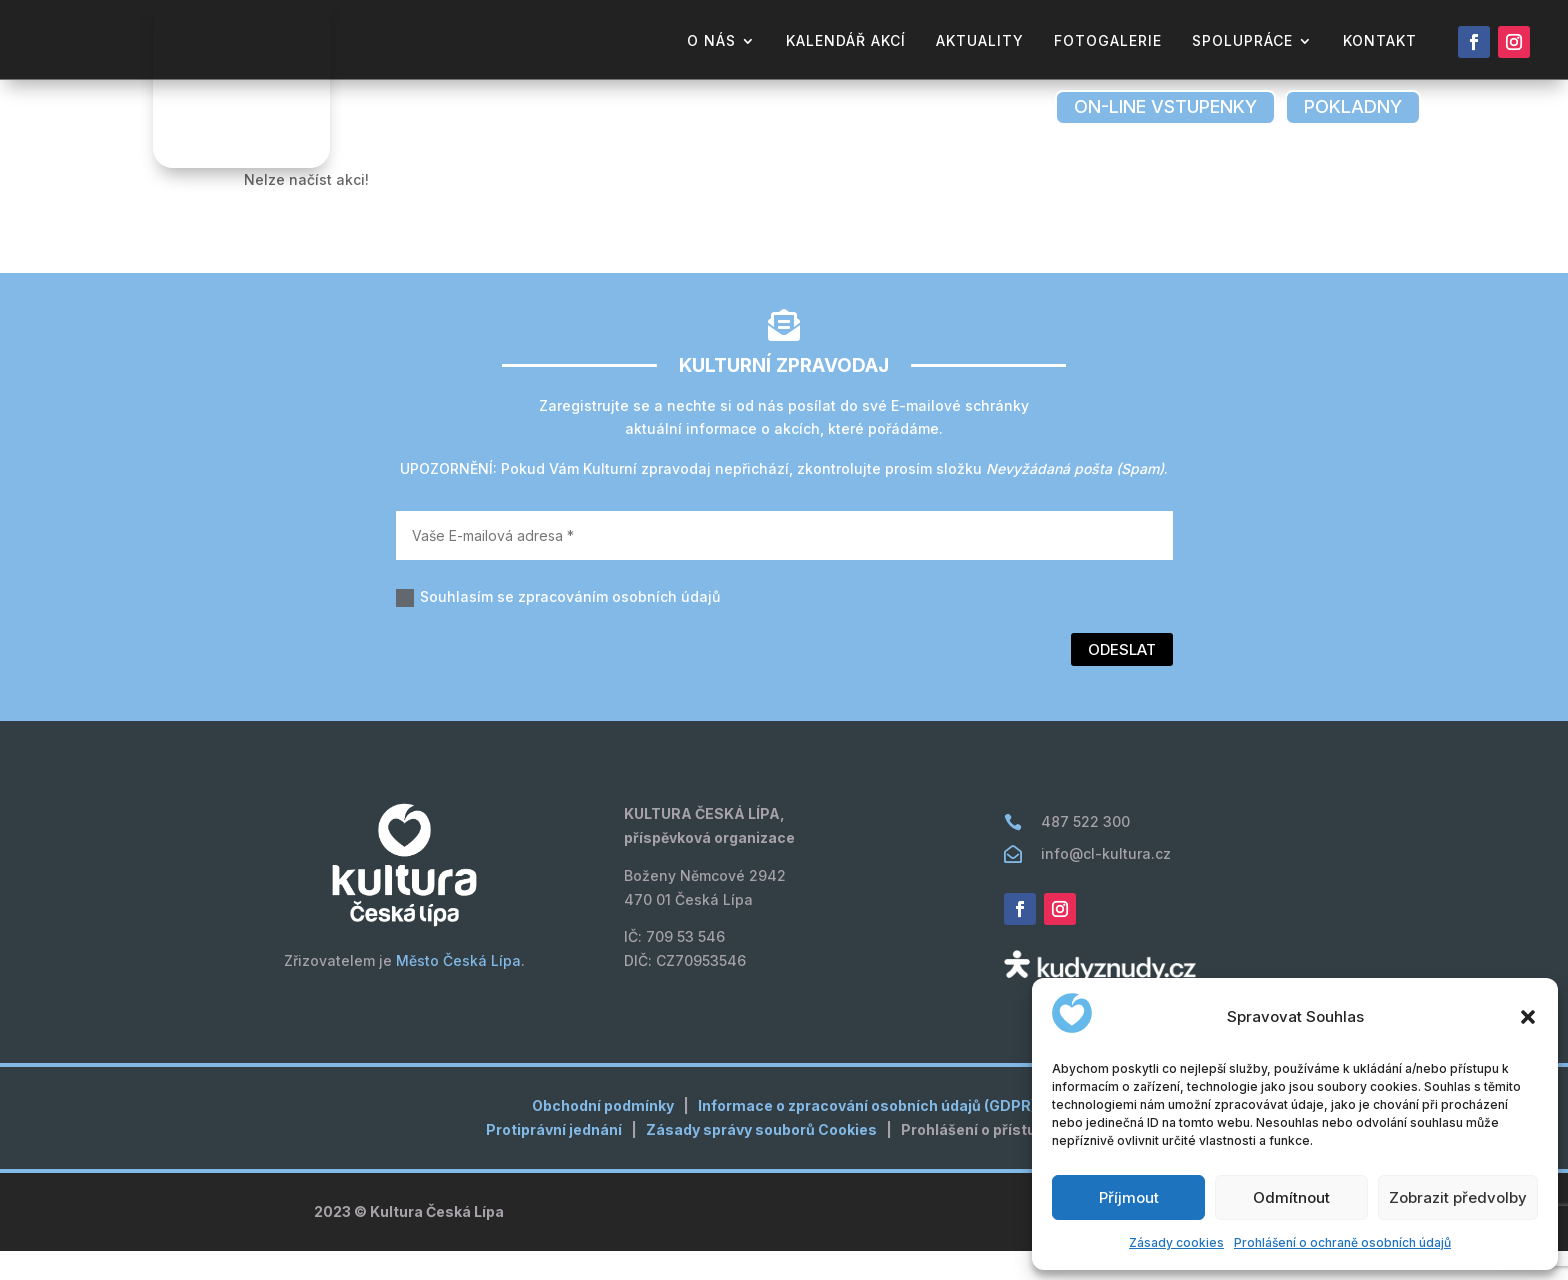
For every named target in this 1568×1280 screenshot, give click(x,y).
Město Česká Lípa (458, 989)
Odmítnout (1291, 1197)
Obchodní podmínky (603, 1134)
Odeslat (1122, 678)
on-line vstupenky (1165, 106)
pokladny (1353, 106)
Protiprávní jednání (554, 1158)
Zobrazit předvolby (1458, 1197)
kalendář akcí (846, 41)
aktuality (980, 41)
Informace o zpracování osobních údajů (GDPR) (867, 1134)
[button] (1528, 1017)
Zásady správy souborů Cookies (761, 1158)
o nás (711, 41)
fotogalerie (1108, 41)
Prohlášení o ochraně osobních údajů (1342, 1242)
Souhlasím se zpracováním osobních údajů (558, 626)
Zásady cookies (1176, 1242)
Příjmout (1129, 1197)
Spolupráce (1242, 41)
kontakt (1380, 41)
